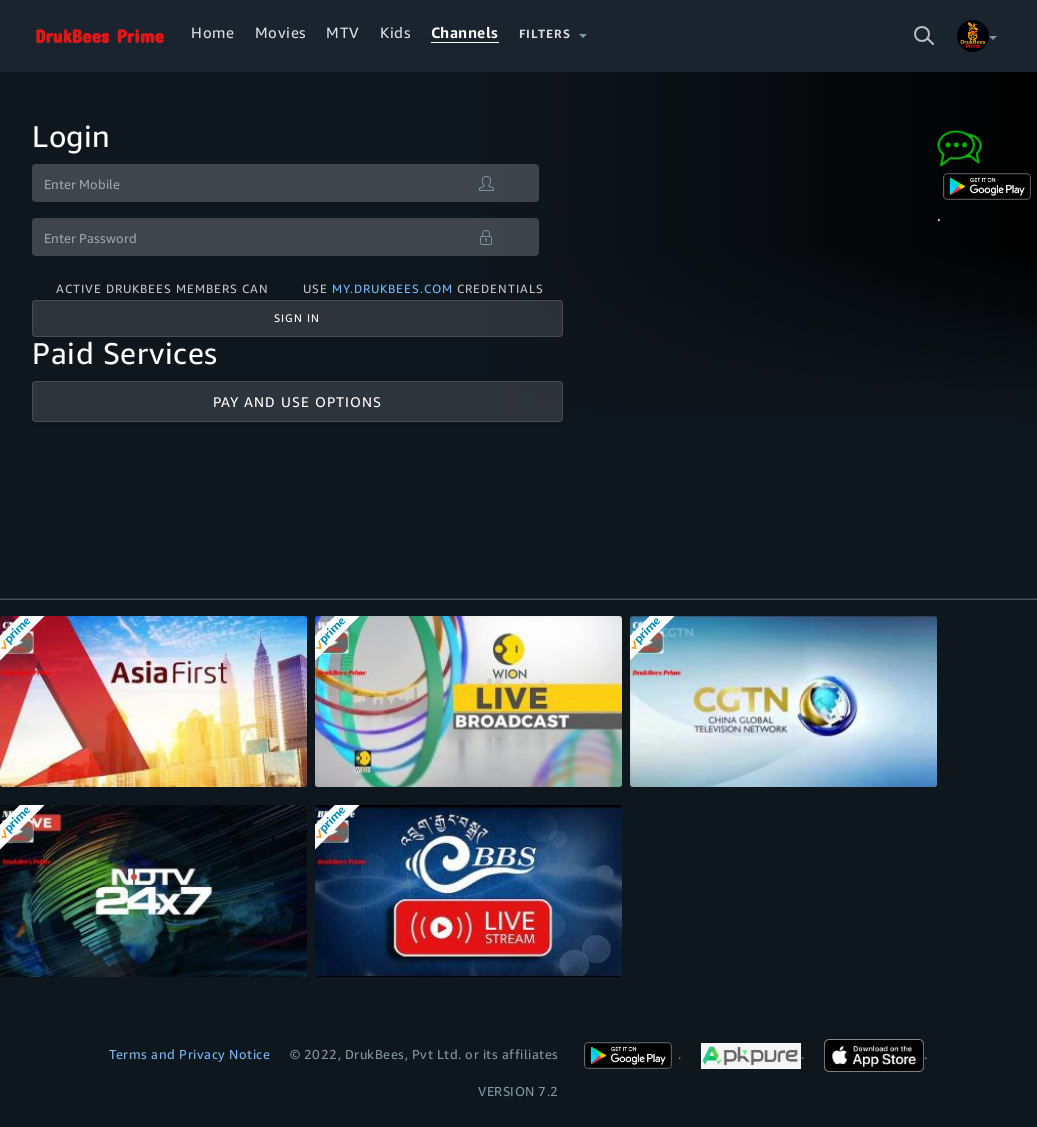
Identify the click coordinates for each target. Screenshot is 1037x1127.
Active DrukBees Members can (162, 288)
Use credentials (423, 288)
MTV (343, 32)
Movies (280, 32)
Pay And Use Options (297, 401)
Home (212, 32)
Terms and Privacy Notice (189, 1054)
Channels (465, 32)
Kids (395, 32)
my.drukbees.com (392, 288)
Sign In (297, 318)
